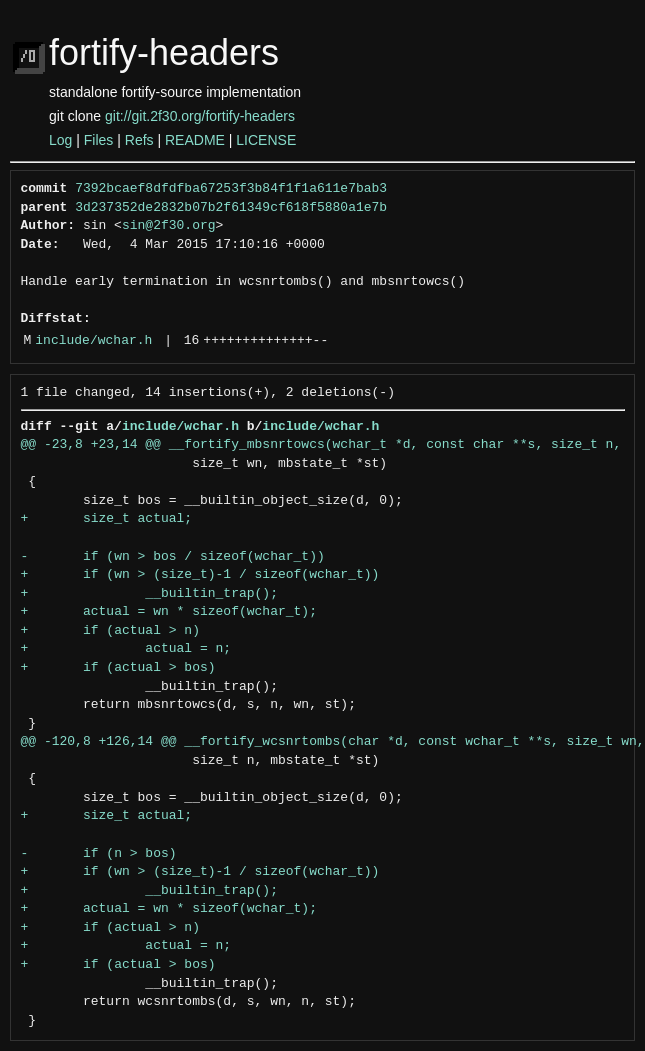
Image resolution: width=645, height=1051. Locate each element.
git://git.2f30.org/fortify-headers (200, 116)
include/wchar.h (93, 341)
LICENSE (266, 140)
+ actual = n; (126, 649)
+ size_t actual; (107, 519)
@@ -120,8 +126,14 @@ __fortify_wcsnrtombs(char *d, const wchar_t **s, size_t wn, (333, 742)
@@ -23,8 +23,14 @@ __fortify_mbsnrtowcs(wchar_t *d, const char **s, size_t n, (321, 445)
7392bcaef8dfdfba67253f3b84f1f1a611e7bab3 (231, 189)
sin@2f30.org (169, 226)
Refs (139, 140)
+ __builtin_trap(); (149, 594)
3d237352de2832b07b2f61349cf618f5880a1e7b (231, 208)
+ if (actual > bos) (118, 668)
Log (60, 140)
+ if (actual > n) (110, 631)
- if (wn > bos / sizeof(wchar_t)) (173, 557)
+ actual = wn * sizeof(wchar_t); (169, 612)
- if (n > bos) (99, 854)
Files (99, 140)
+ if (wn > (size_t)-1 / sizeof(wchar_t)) (200, 575)
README (195, 140)
